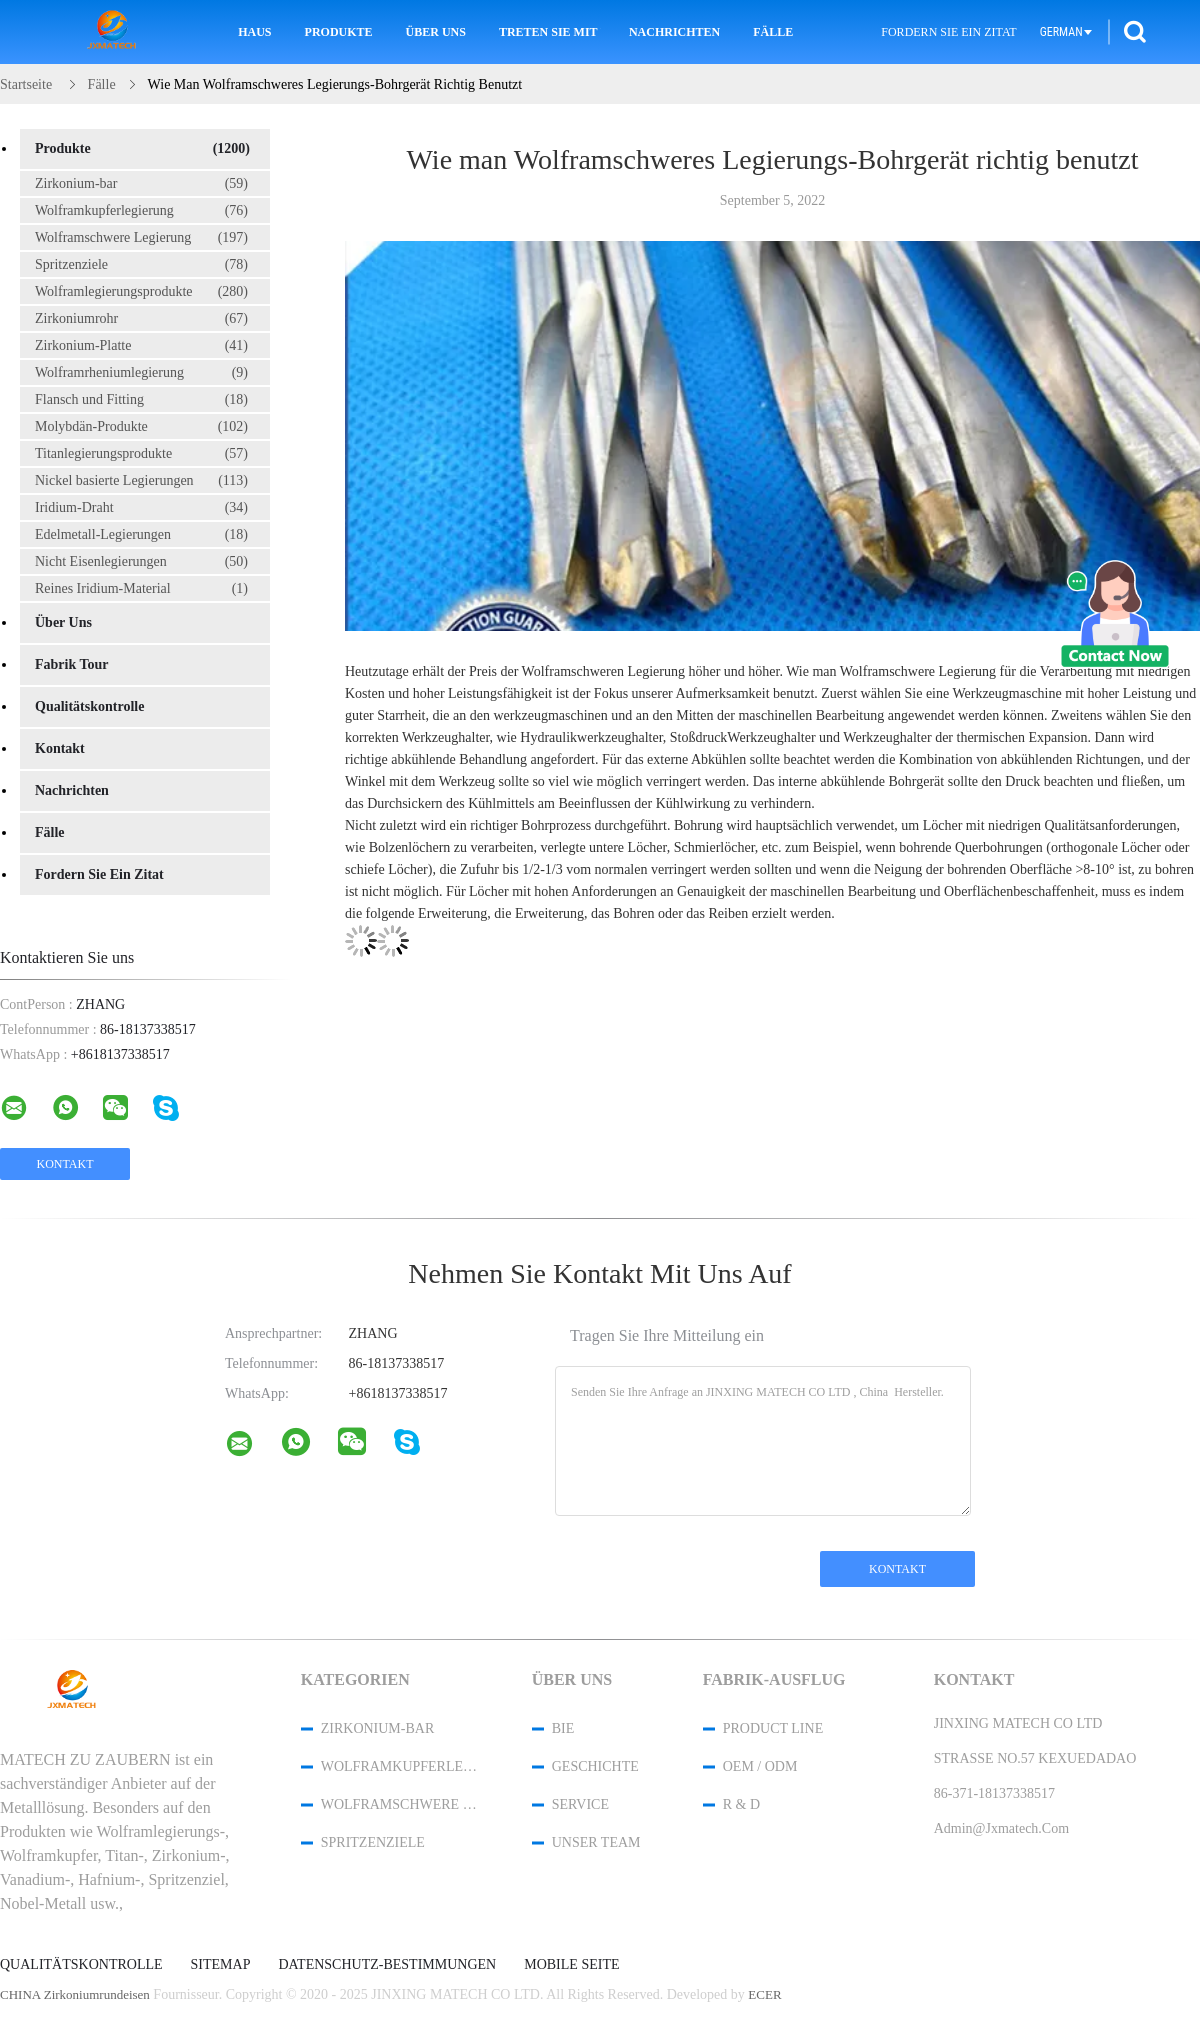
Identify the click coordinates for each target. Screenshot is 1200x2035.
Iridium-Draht (141, 508)
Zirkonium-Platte (141, 346)
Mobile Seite (571, 1965)
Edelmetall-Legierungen (141, 535)
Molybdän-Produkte (141, 427)
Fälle (773, 32)
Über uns (436, 32)
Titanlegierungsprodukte (141, 454)
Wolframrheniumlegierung (141, 373)
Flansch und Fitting (141, 400)
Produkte (339, 32)
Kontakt (60, 748)
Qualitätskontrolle (89, 706)
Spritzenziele (141, 265)
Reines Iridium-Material (141, 589)
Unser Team (596, 1842)
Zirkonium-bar (141, 184)
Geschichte (595, 1766)
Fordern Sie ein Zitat (948, 32)
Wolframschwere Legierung (141, 238)
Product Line (773, 1728)
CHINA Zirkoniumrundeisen (75, 1994)
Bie (563, 1728)
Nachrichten (674, 32)
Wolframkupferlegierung (141, 211)
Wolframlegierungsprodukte (141, 292)
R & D (741, 1804)
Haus (254, 32)
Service (580, 1804)
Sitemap (221, 1965)
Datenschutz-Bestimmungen (387, 1965)
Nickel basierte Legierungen (141, 481)
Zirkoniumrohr (141, 319)
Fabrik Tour (72, 664)
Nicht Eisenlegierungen (141, 562)
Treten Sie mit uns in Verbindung (550, 32)
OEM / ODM (760, 1766)
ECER (764, 1994)
